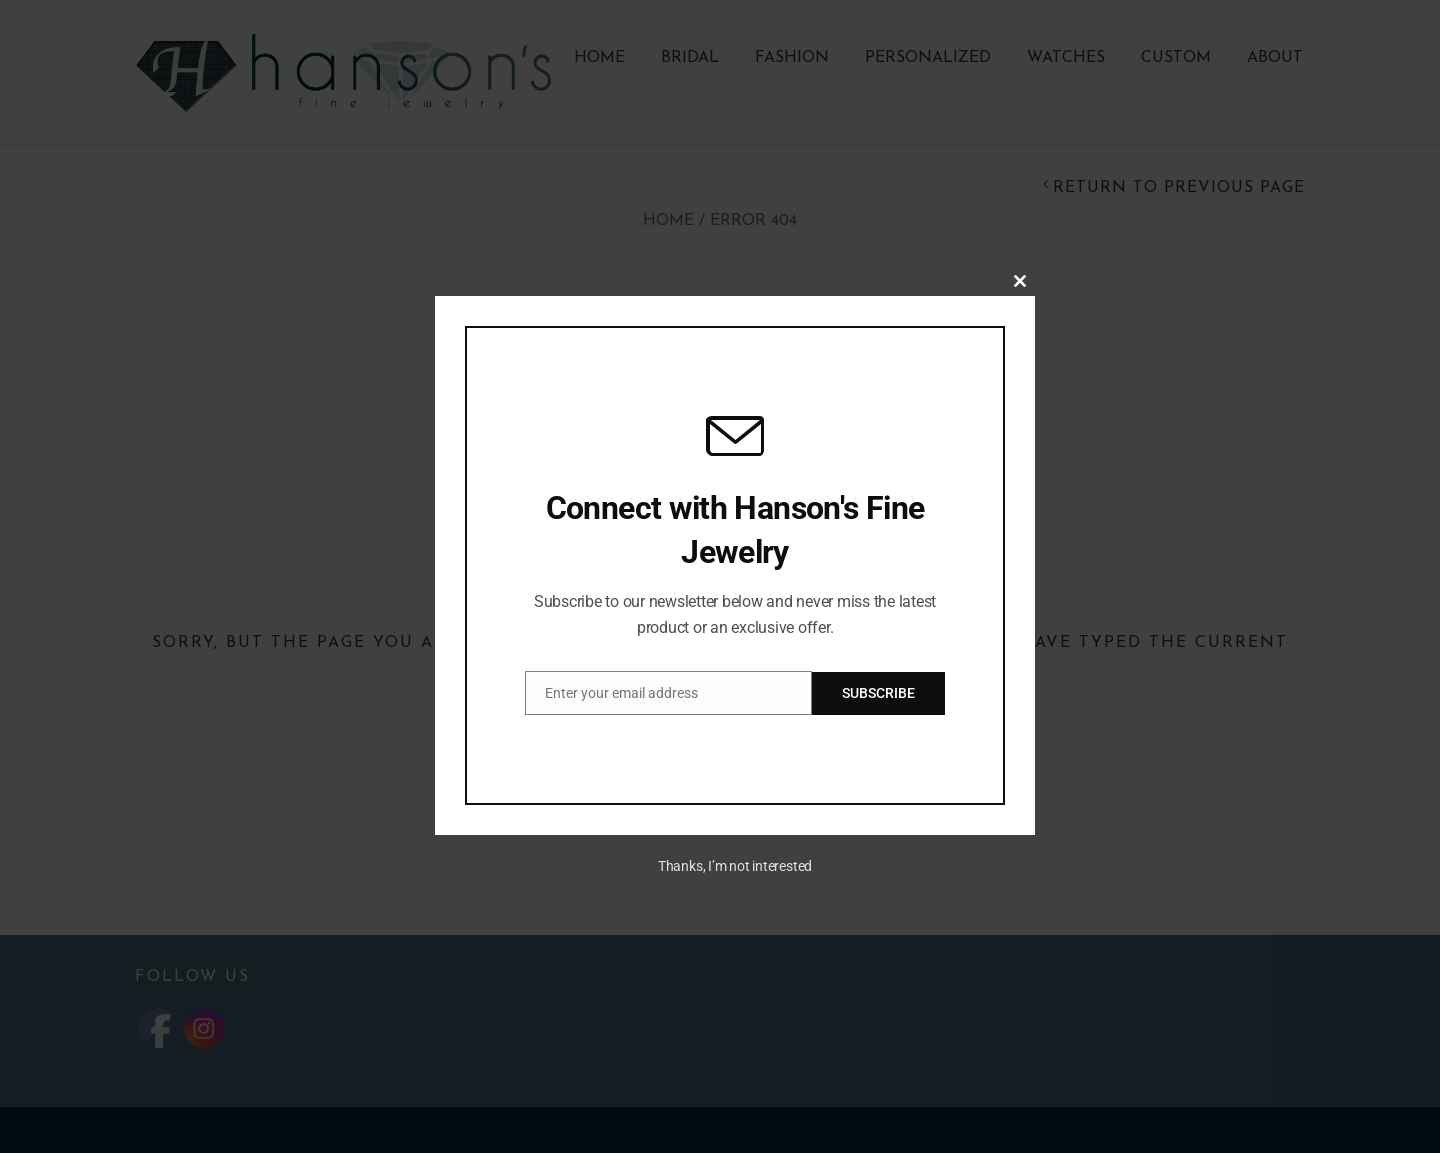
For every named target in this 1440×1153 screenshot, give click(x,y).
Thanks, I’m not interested (735, 866)
